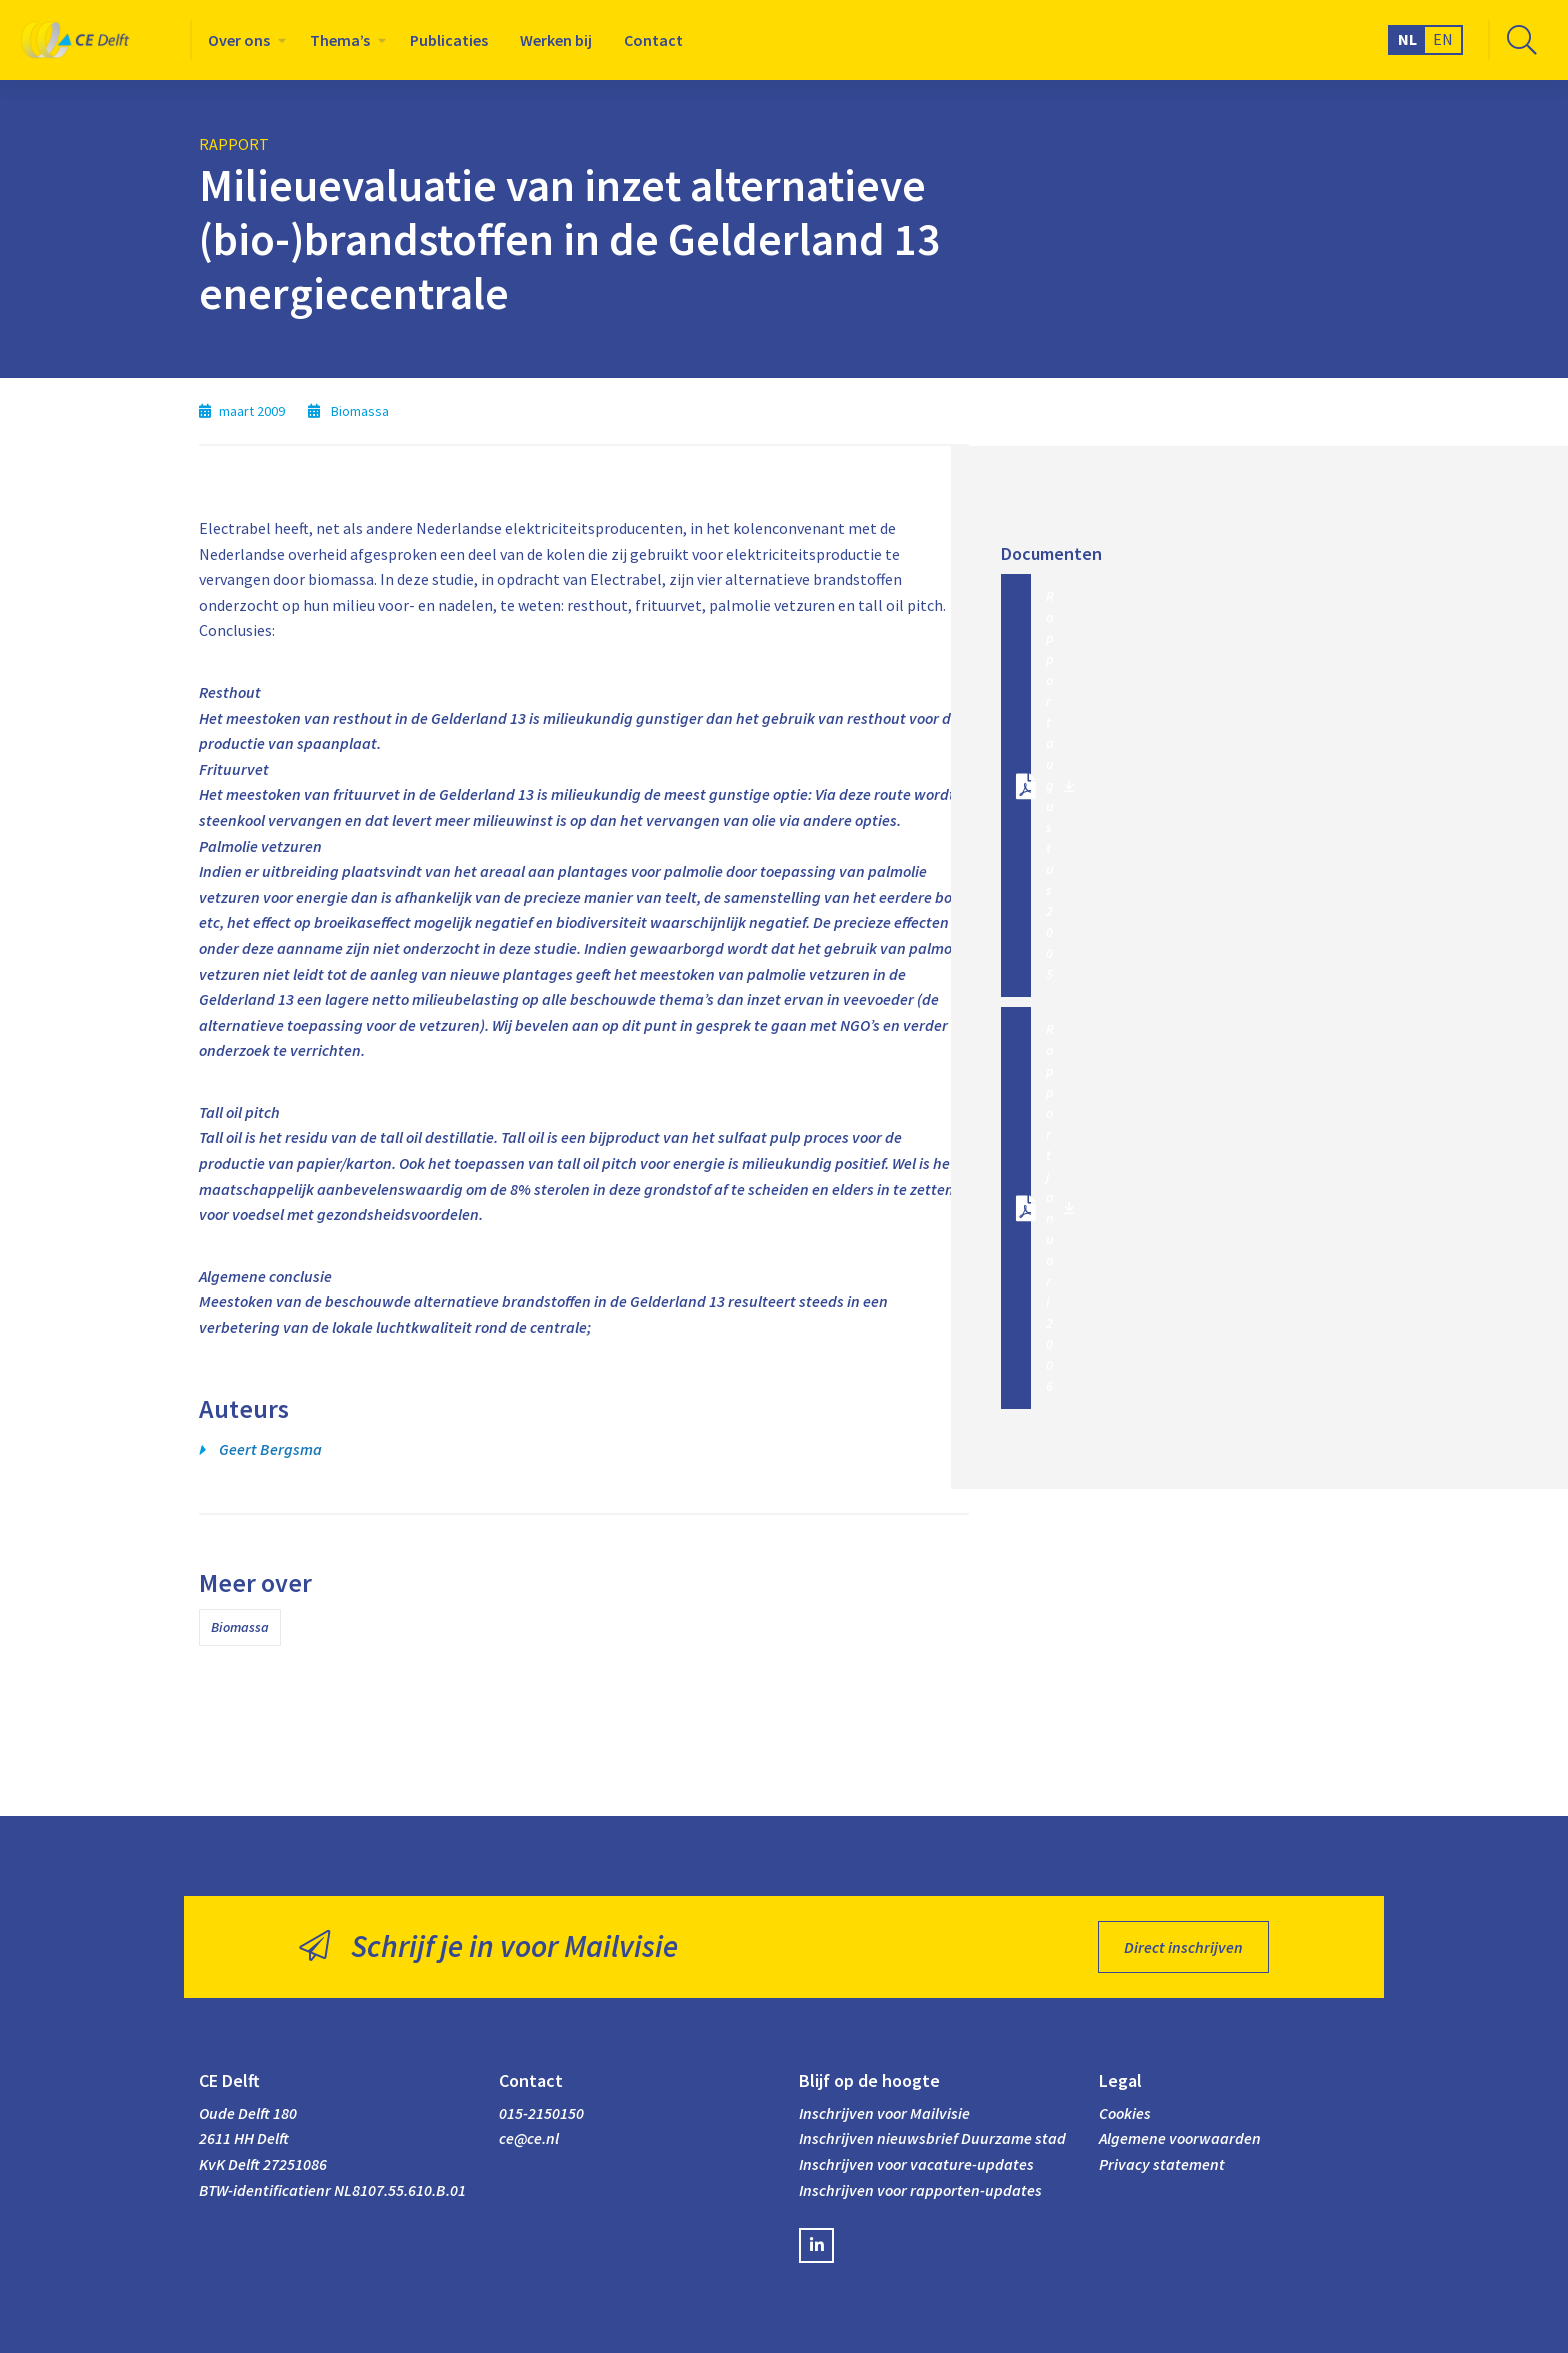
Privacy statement (1162, 2164)
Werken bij (556, 40)
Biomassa (240, 1627)
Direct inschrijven (1183, 1947)
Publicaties (449, 40)
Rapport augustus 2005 (1050, 785)
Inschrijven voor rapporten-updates (920, 2190)
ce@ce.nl (529, 2138)
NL (1407, 39)
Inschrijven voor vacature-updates (916, 2164)
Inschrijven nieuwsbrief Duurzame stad (932, 2138)
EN (1443, 39)
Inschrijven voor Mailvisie (884, 2113)
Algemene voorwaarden (1180, 2138)
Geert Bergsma (270, 1449)
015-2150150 (541, 2113)
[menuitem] (243, 40)
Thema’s (340, 40)
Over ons (239, 40)
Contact (653, 40)
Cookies (1125, 2113)
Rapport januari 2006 (1050, 1207)
